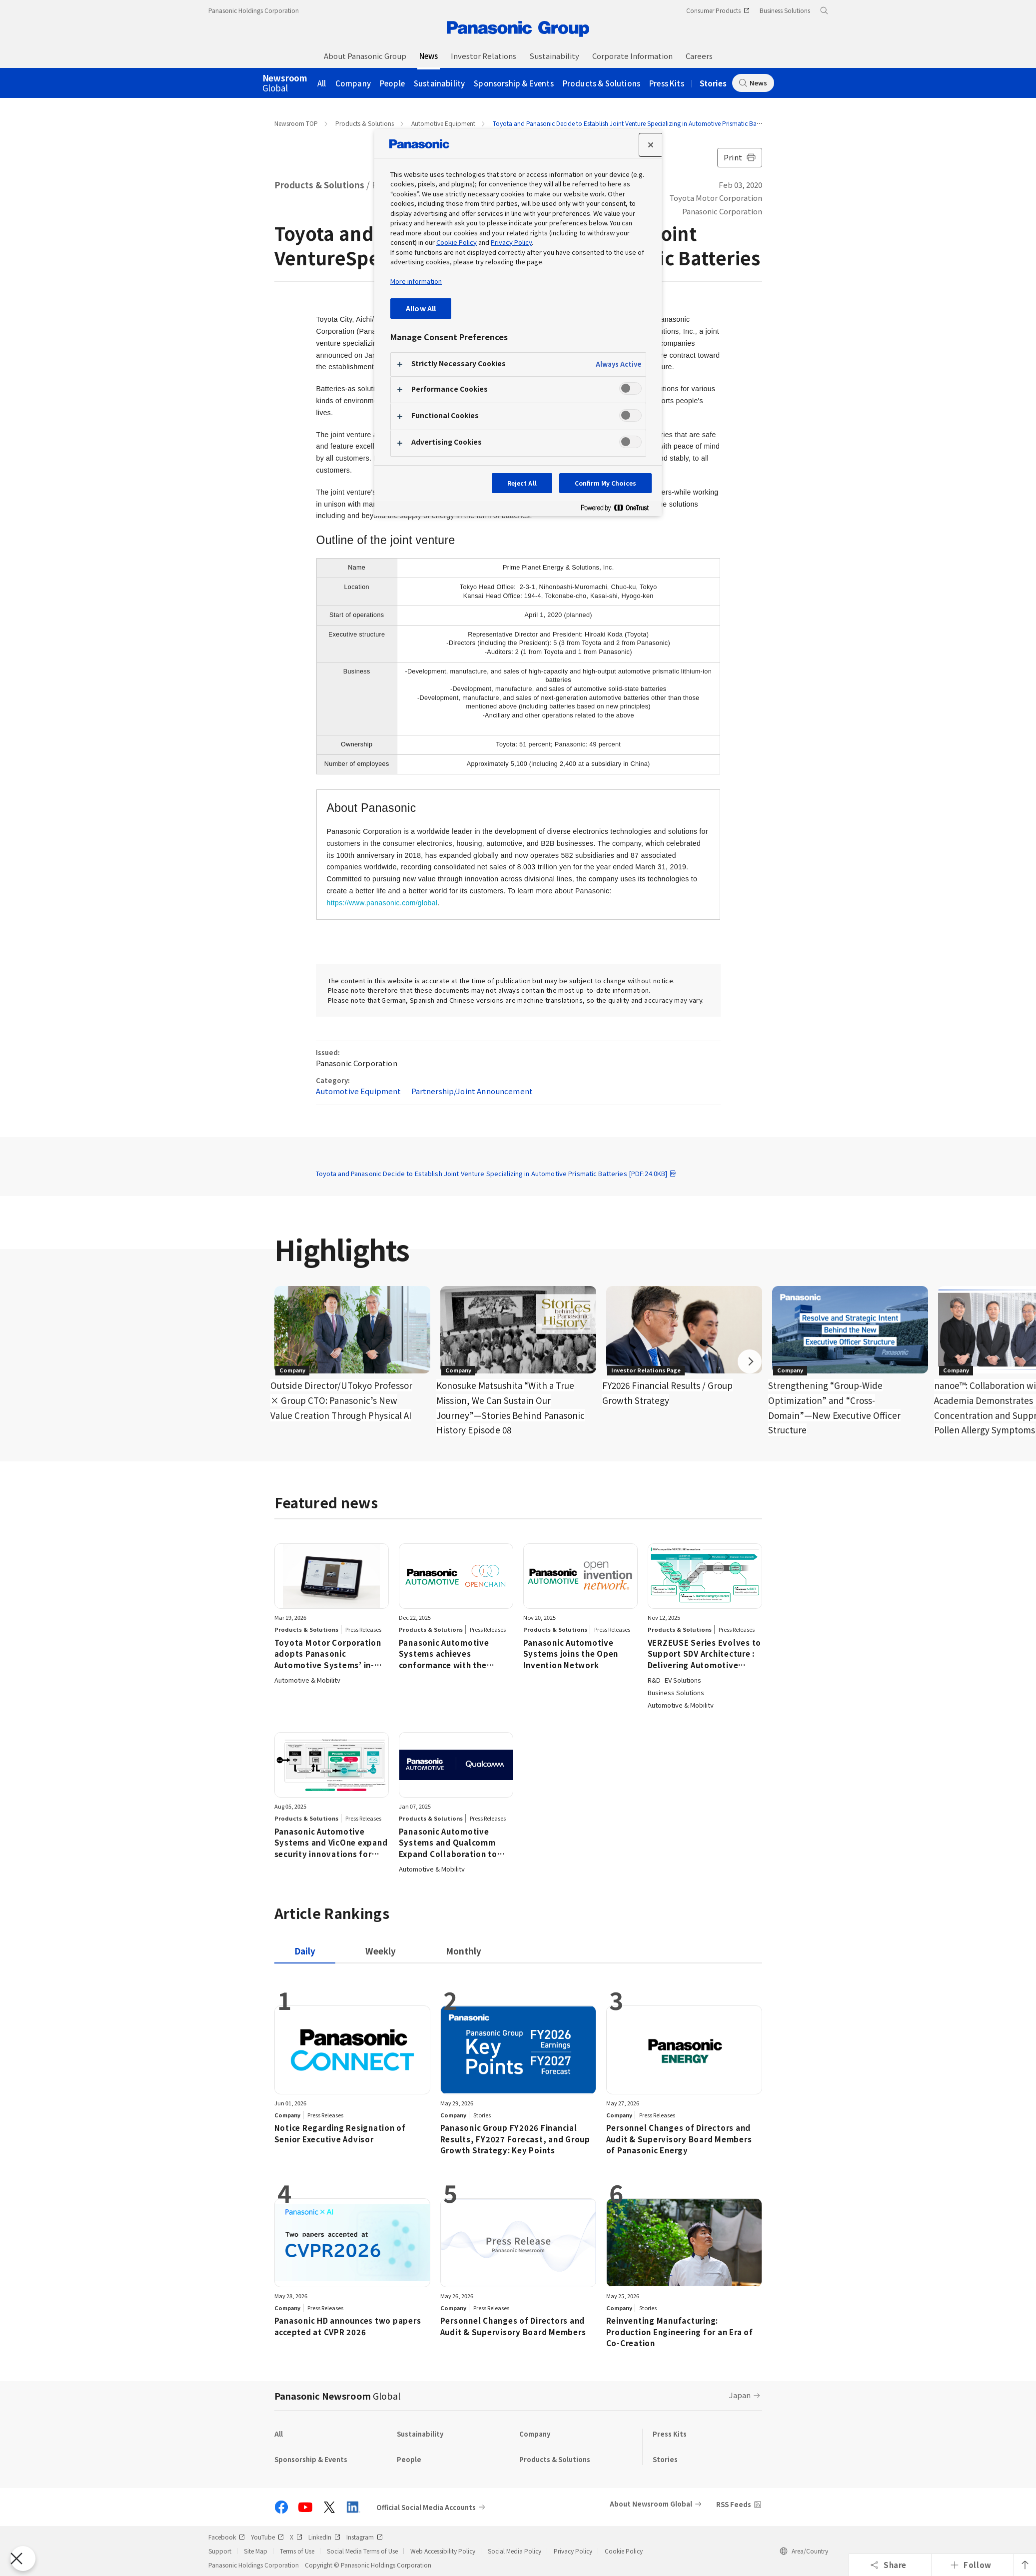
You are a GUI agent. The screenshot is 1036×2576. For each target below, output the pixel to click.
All (321, 83)
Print (740, 157)
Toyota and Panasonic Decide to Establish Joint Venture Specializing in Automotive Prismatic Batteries (633, 123)
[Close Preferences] (22, 2558)
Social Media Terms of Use (362, 2551)
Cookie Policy (624, 2551)
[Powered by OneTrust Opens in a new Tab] (619, 510)
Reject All (522, 483)
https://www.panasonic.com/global (382, 903)
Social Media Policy (514, 2551)
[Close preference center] (651, 145)
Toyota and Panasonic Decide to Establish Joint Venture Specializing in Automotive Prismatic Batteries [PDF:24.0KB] (497, 1173)
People (392, 83)
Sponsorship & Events (513, 83)
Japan (740, 2395)
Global (285, 83)
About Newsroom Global (651, 2504)
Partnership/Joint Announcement (472, 1091)
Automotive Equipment (443, 123)
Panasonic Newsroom (337, 2395)
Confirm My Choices (605, 483)
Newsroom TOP (296, 123)
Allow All (421, 308)
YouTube (267, 2537)
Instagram (364, 2537)
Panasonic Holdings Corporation (253, 10)
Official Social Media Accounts (426, 2507)
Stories (713, 83)
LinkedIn (324, 2537)
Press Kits (666, 83)
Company (353, 83)
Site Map (255, 2551)
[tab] (380, 1950)
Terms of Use (297, 2551)
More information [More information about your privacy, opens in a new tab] (416, 281)
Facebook (226, 2537)
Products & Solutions (601, 83)
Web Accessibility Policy (442, 2551)
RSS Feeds (733, 2504)
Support (219, 2551)
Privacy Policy (573, 2551)
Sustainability (439, 83)
